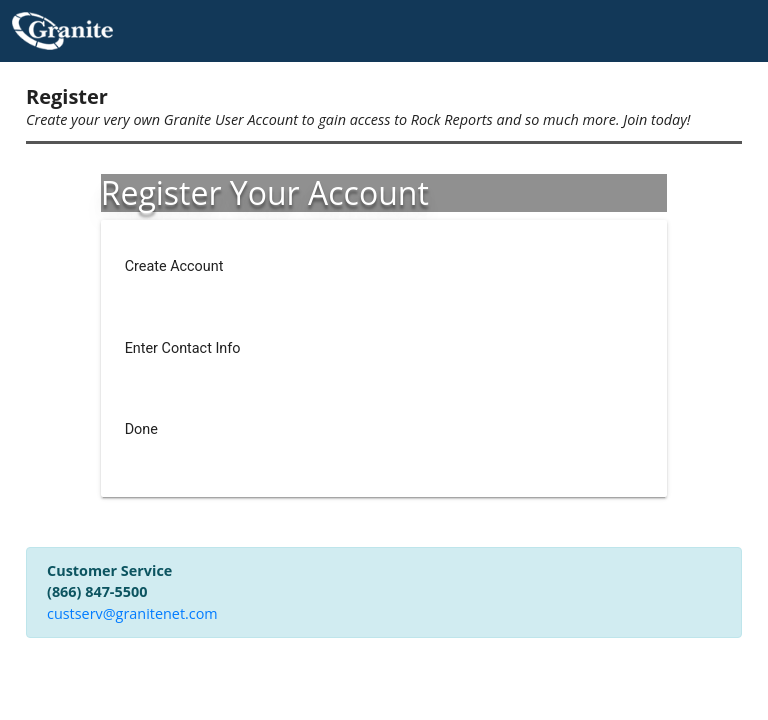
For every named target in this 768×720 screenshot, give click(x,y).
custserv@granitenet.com (132, 613)
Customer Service (109, 570)
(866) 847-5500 (97, 591)
